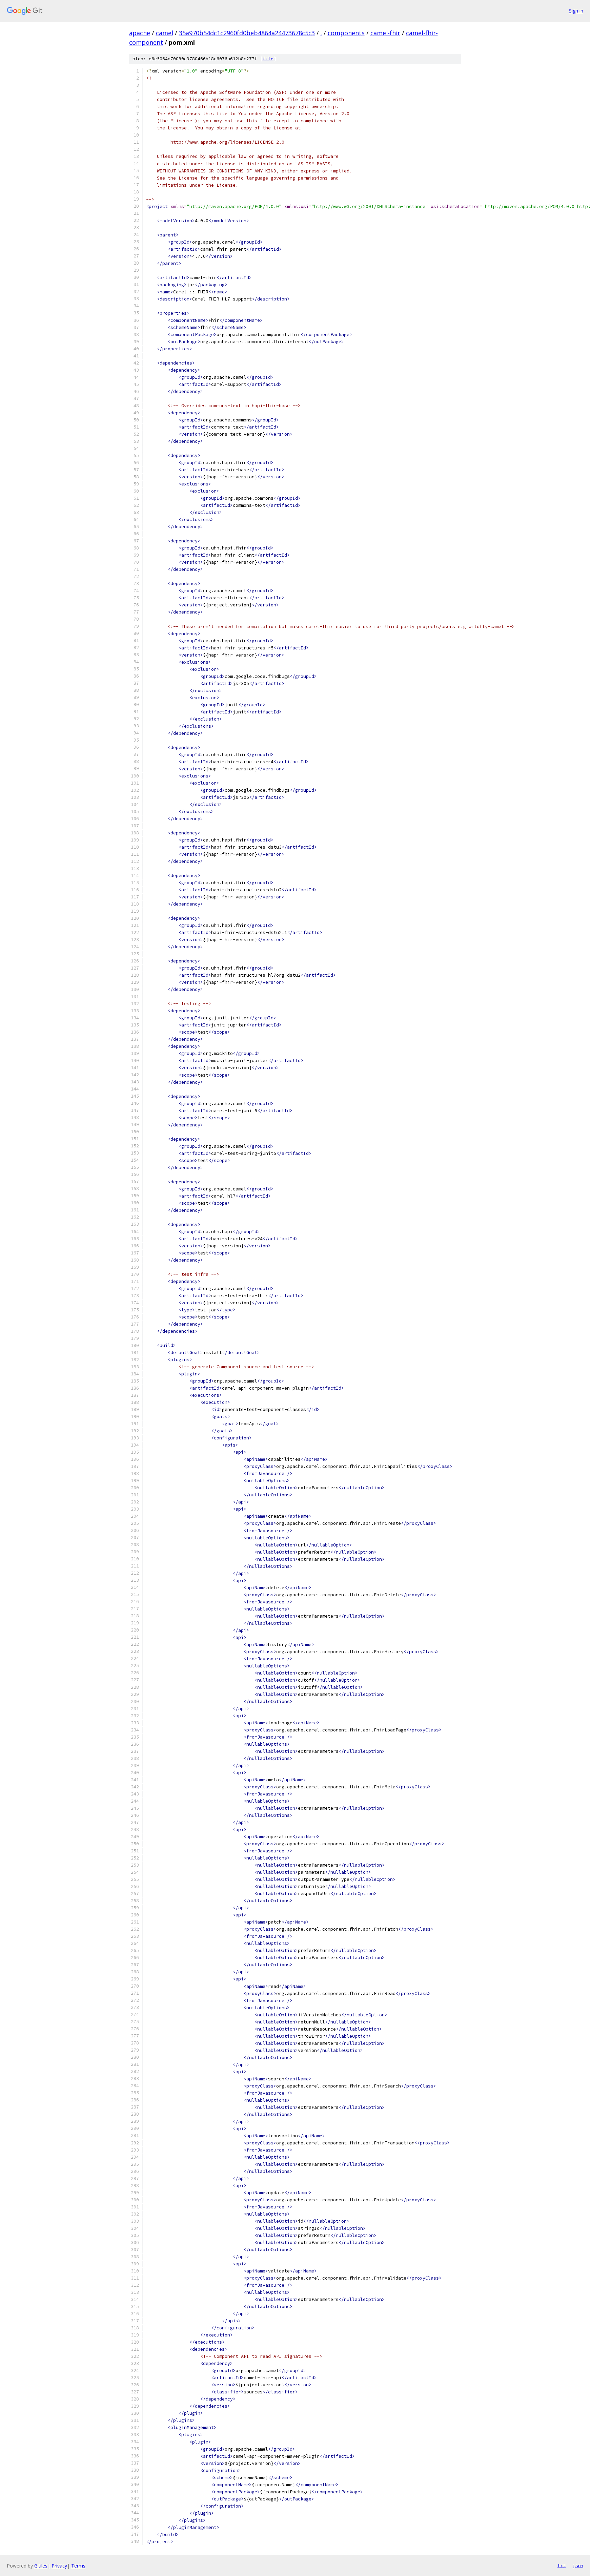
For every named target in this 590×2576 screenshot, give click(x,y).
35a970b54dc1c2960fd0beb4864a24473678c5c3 (247, 33)
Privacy (59, 2565)
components (346, 33)
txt (561, 2565)
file (268, 59)
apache (139, 33)
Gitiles (40, 2565)
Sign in (576, 10)
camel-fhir (385, 33)
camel (164, 33)
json (577, 2565)
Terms (78, 2565)
